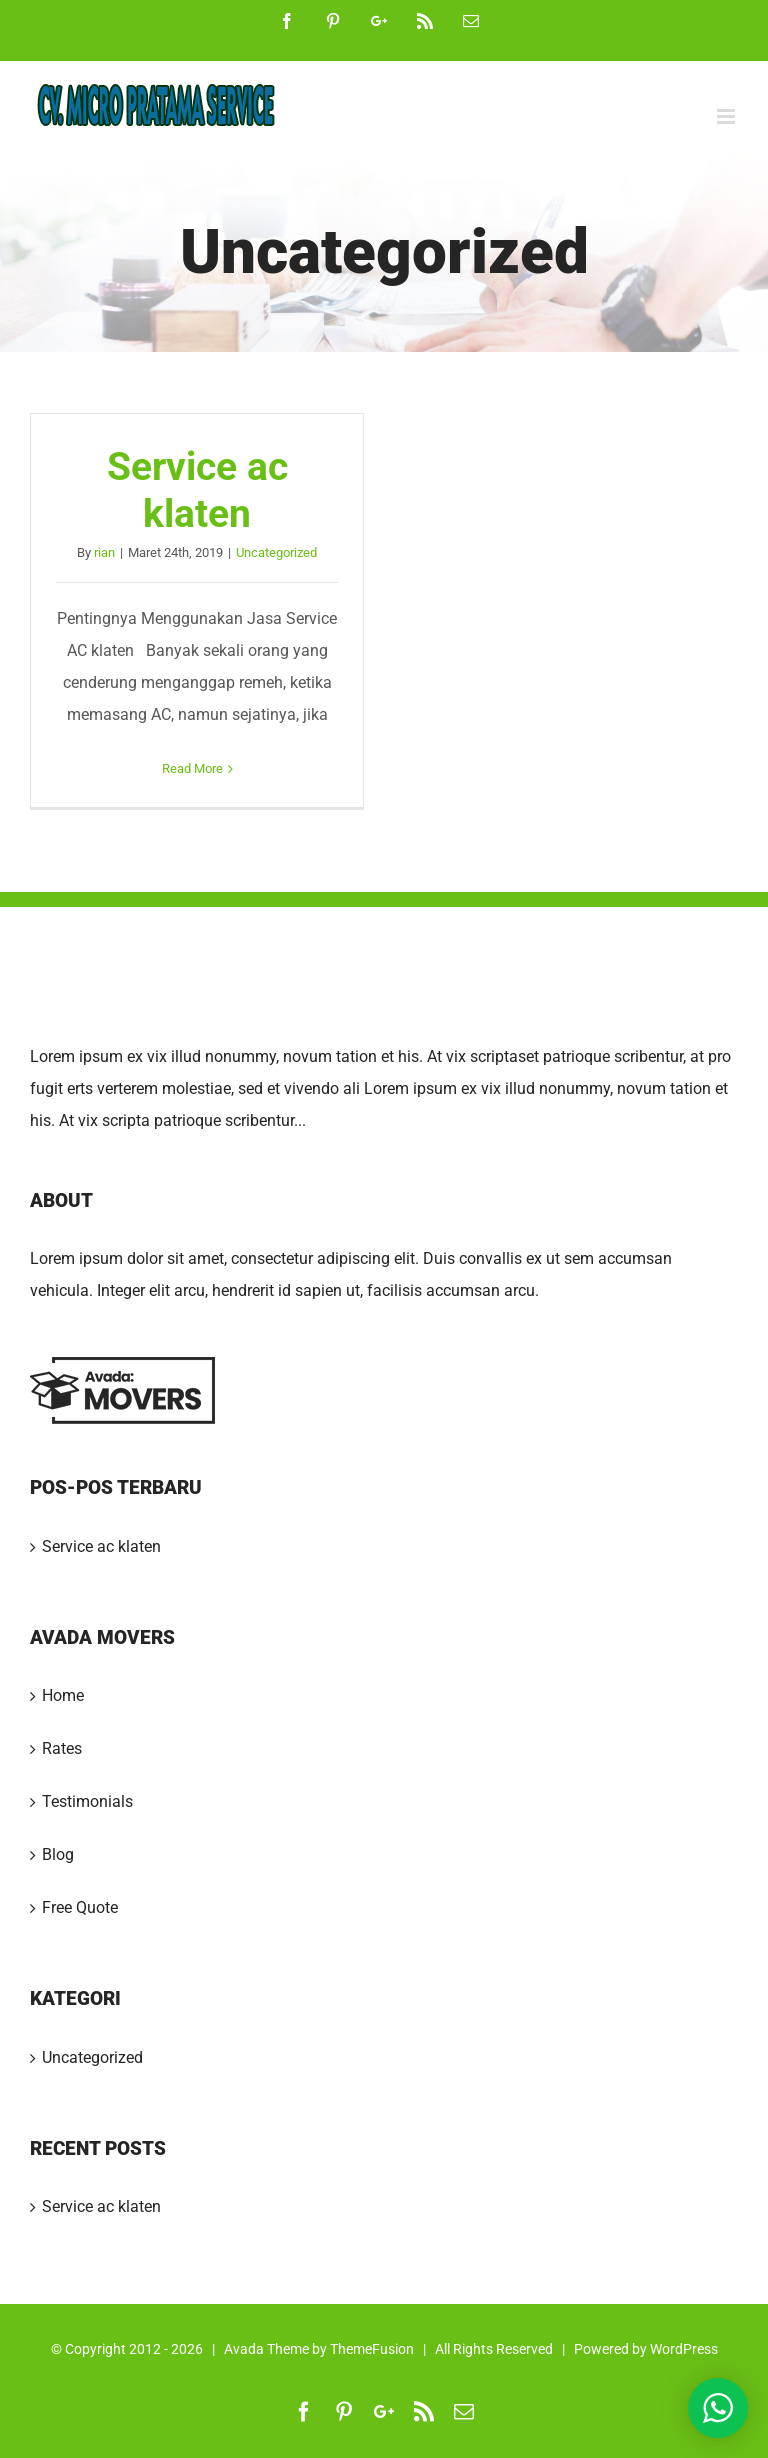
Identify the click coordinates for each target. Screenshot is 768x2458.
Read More (192, 768)
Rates (62, 1748)
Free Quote (80, 1907)
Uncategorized (276, 552)
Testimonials (87, 1801)
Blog (58, 1854)
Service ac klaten (197, 490)
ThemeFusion (372, 2349)
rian (104, 552)
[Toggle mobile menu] (727, 116)
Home (63, 1695)
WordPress (684, 2349)
